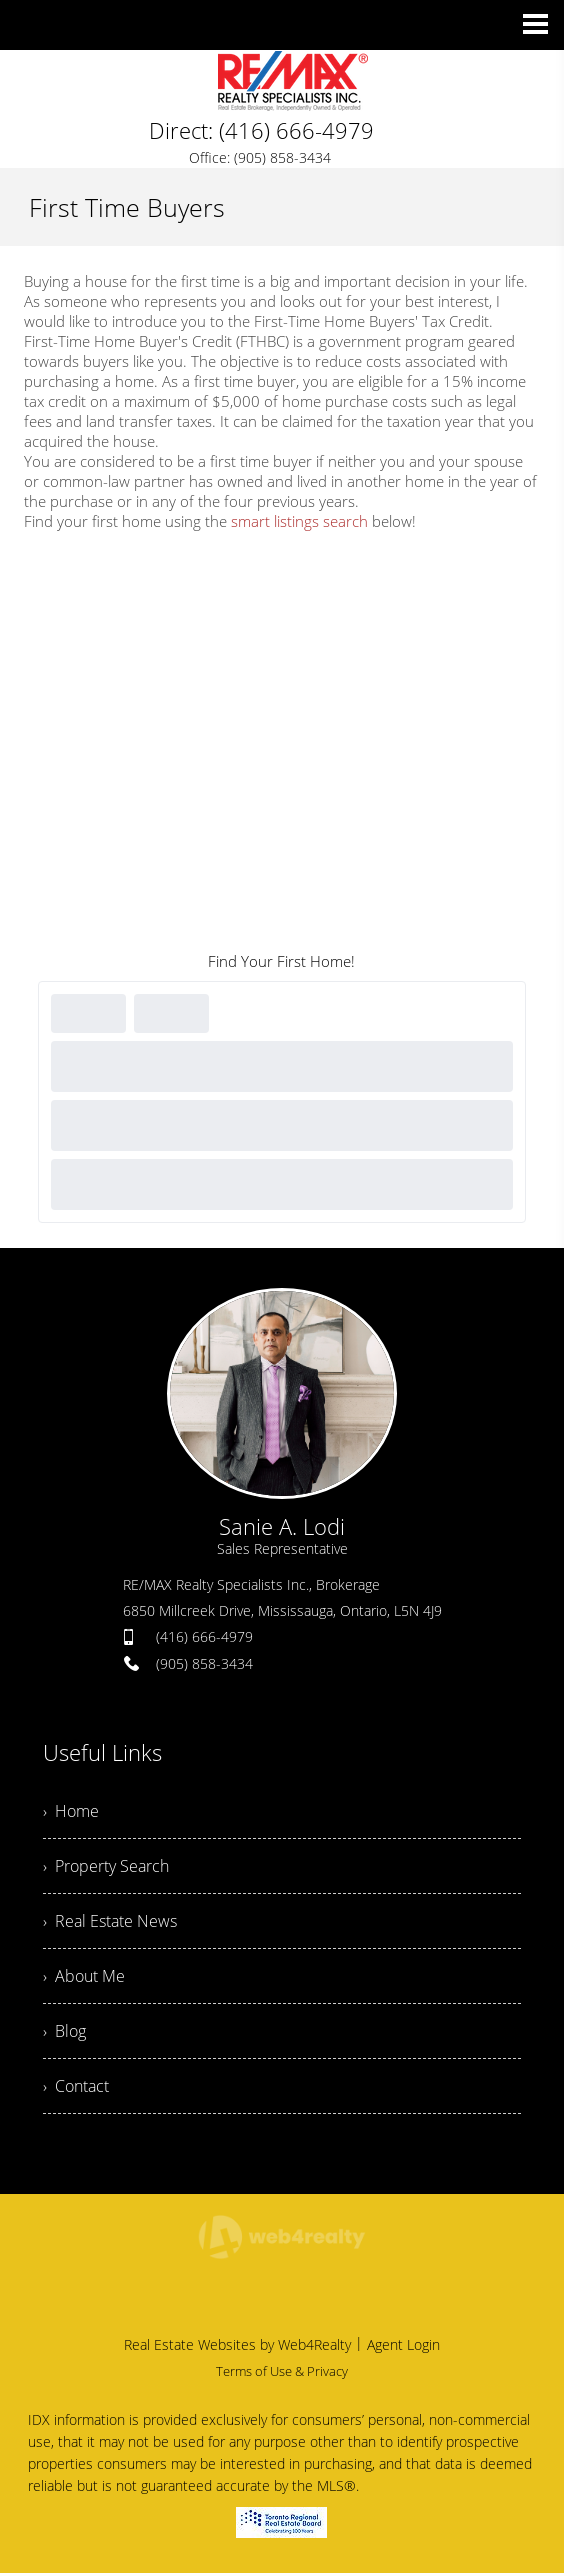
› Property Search (106, 1866)
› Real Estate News (110, 1921)
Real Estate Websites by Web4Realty (237, 2344)
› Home (71, 1811)
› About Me (84, 1976)
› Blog (64, 2031)
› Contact (76, 2086)
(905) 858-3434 (204, 1663)
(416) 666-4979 (204, 1636)
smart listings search (299, 521)
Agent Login (403, 2344)
